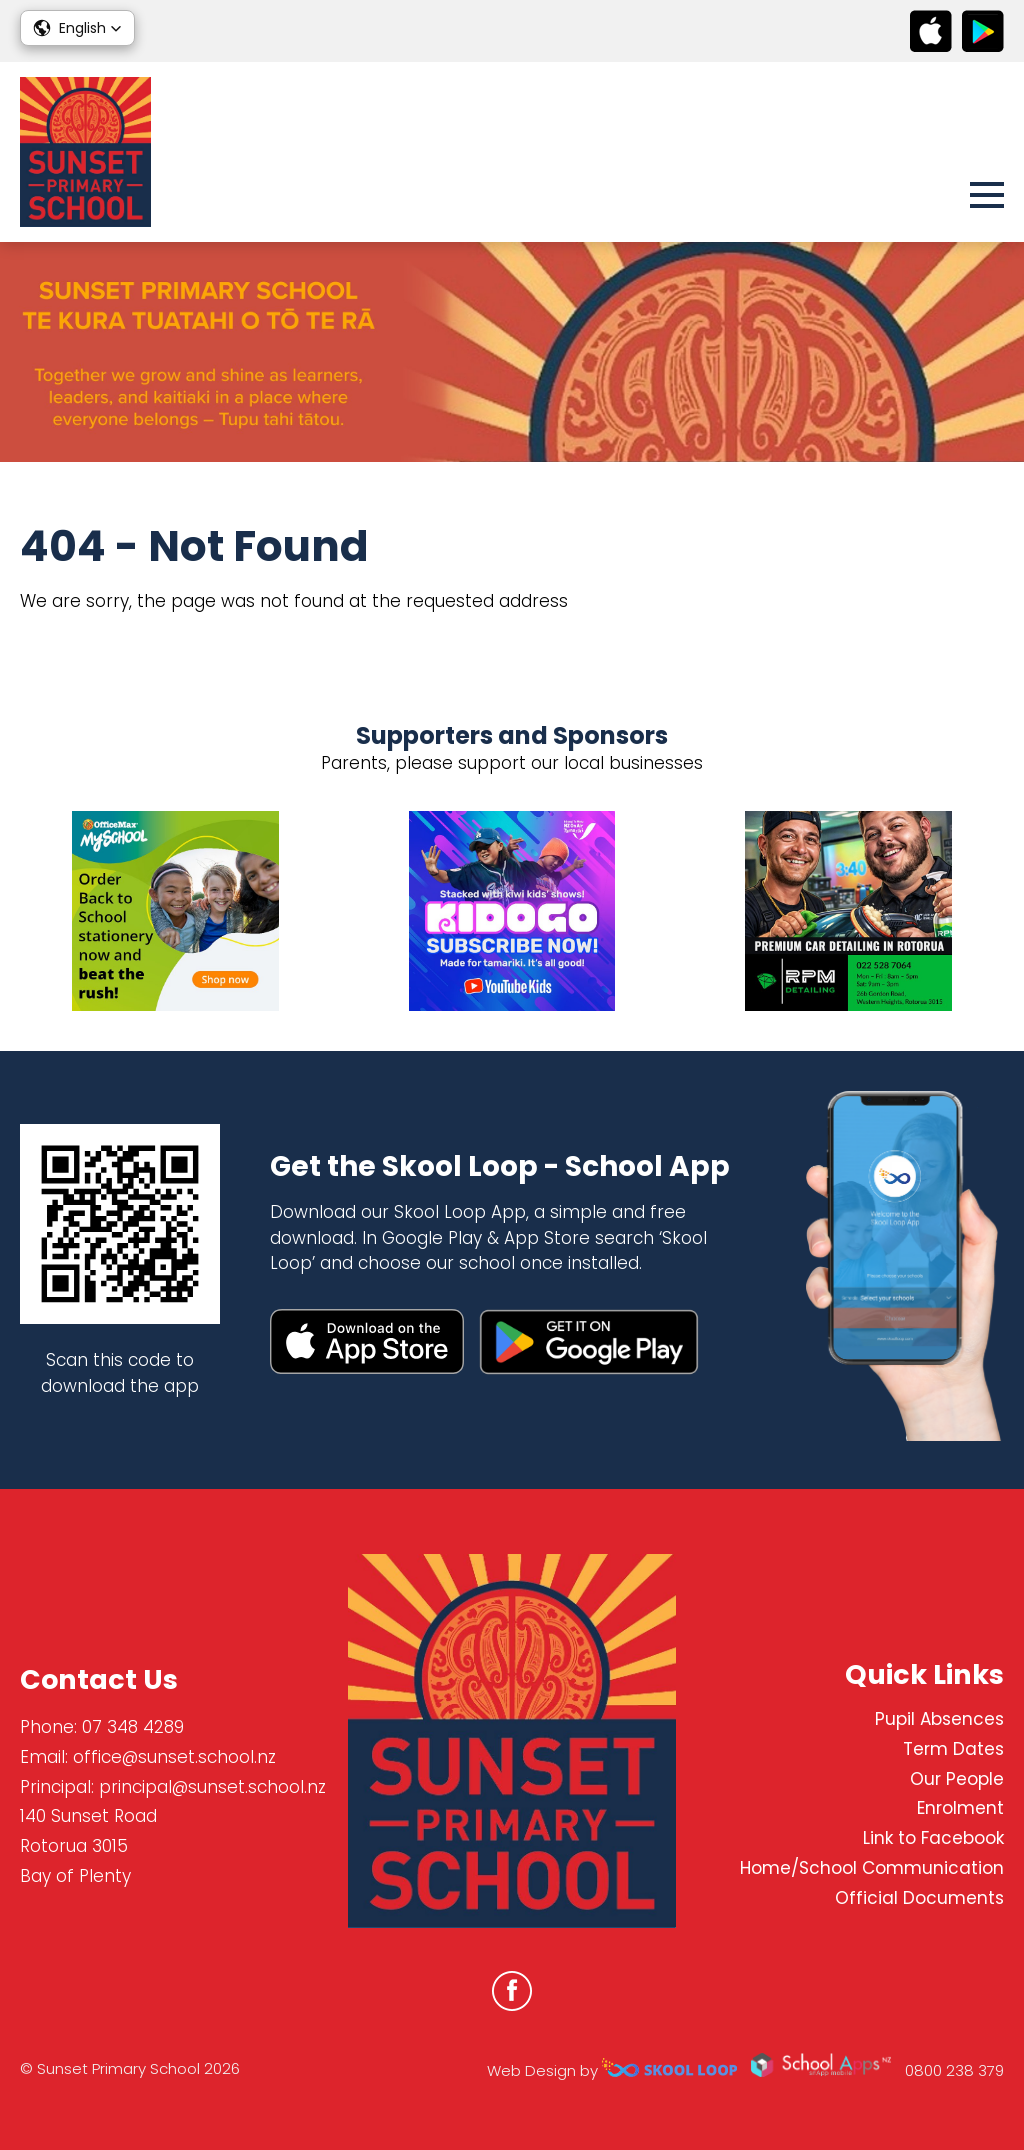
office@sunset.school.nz (174, 1757)
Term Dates (953, 1749)
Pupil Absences (939, 1719)
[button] (77, 28)
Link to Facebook (933, 1838)
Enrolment (960, 1808)
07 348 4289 (133, 1727)
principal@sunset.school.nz (212, 1787)
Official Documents (919, 1898)
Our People (957, 1779)
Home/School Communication (872, 1868)
